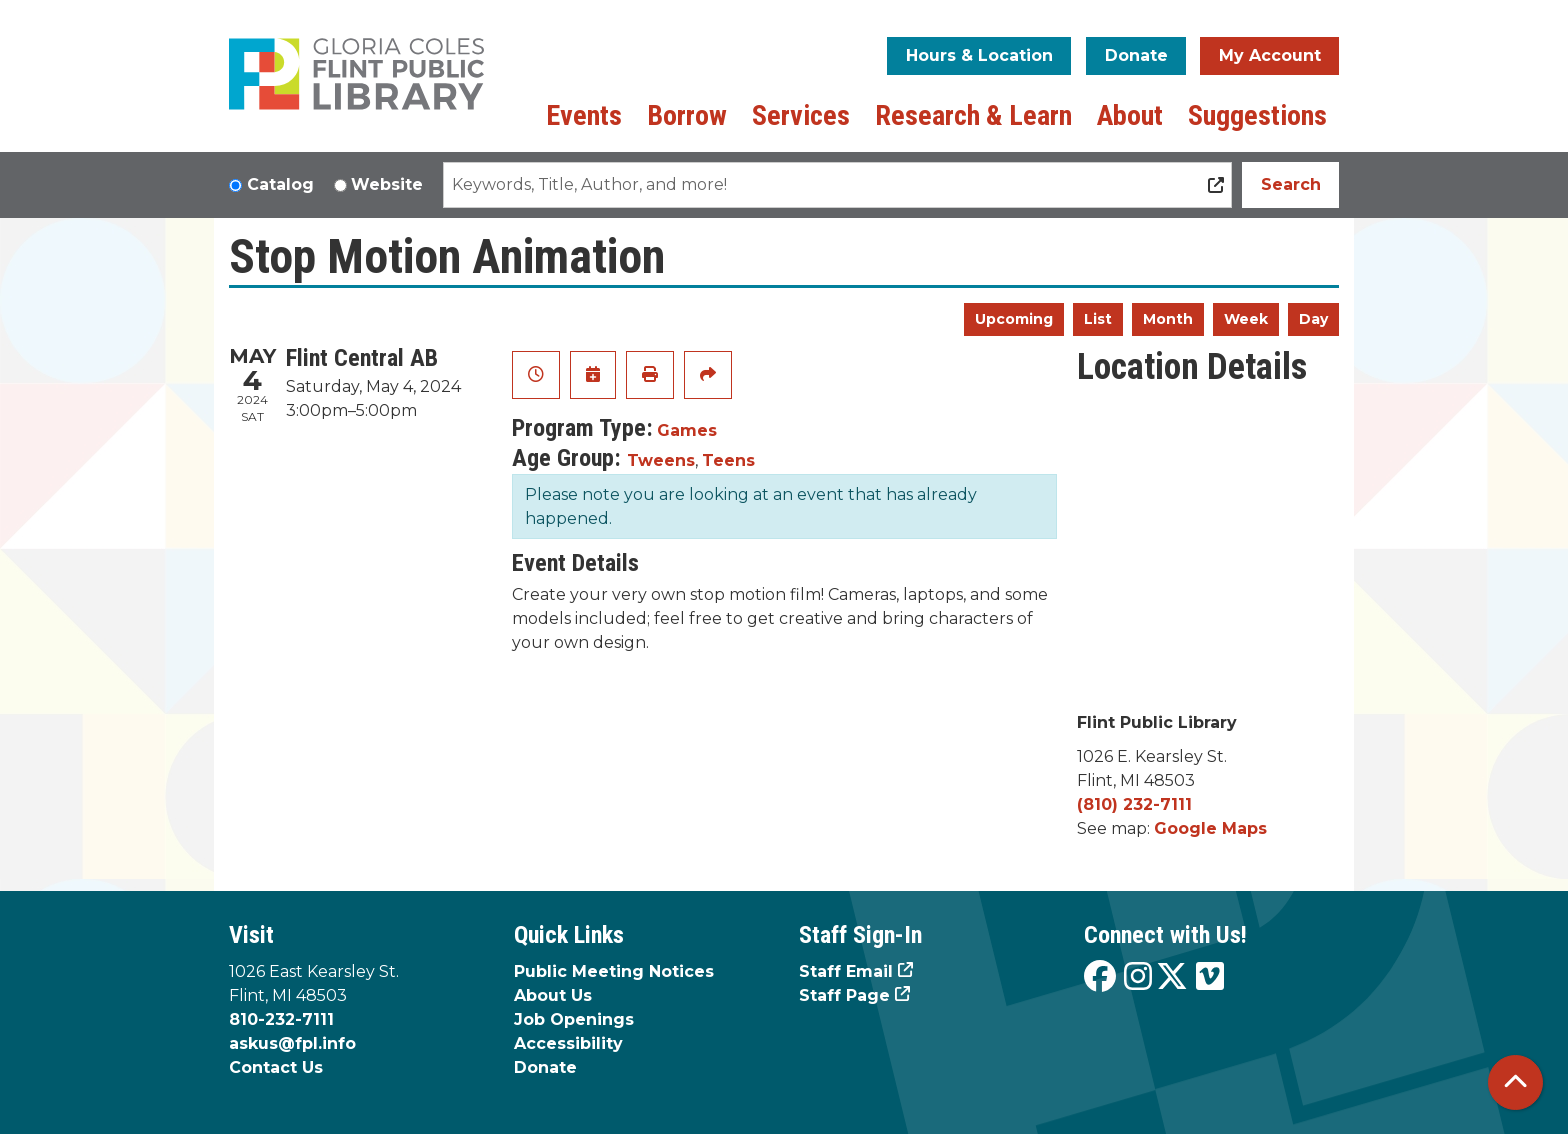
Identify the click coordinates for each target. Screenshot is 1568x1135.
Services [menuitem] (801, 115)
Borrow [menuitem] (687, 115)
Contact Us (276, 1067)
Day (1313, 319)
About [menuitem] (1130, 115)
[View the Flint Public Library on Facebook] (1100, 977)
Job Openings (574, 1019)
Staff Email (846, 971)
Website (387, 184)
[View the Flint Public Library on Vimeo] (1210, 977)
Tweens (661, 460)
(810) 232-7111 (1134, 804)
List (1098, 319)
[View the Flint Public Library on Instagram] (1138, 977)
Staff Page (844, 995)
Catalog (280, 184)
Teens (728, 460)
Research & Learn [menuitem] (973, 115)
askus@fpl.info (292, 1043)
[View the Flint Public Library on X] (1172, 977)
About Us (553, 995)
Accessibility (568, 1043)
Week (1246, 319)
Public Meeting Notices (614, 971)
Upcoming (1014, 319)
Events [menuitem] (584, 115)
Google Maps (1210, 828)
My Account (1270, 55)
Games (687, 430)
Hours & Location (979, 55)
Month (1168, 319)
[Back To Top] (1515, 1082)
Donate (1136, 55)
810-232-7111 (281, 1019)
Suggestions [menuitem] (1257, 115)
